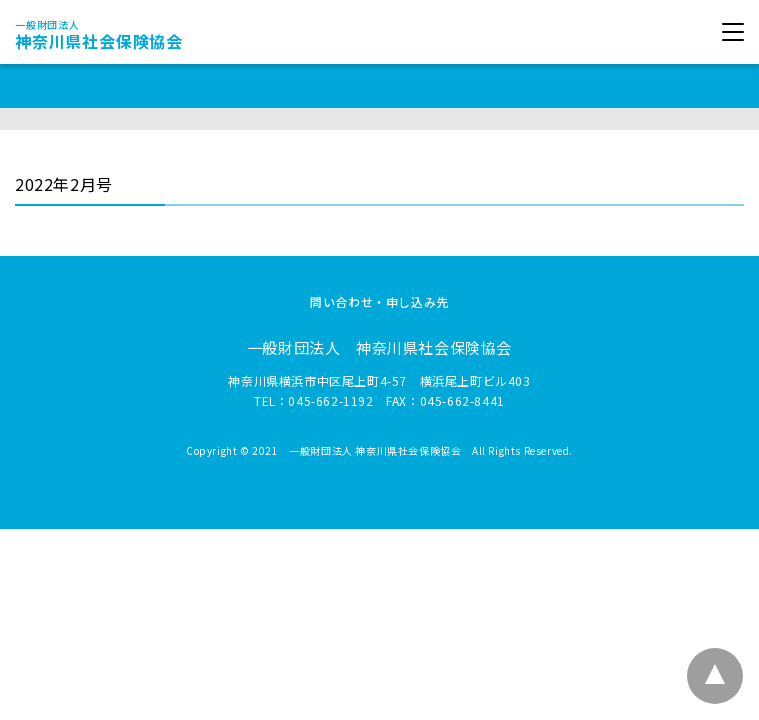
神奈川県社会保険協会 (99, 35)
